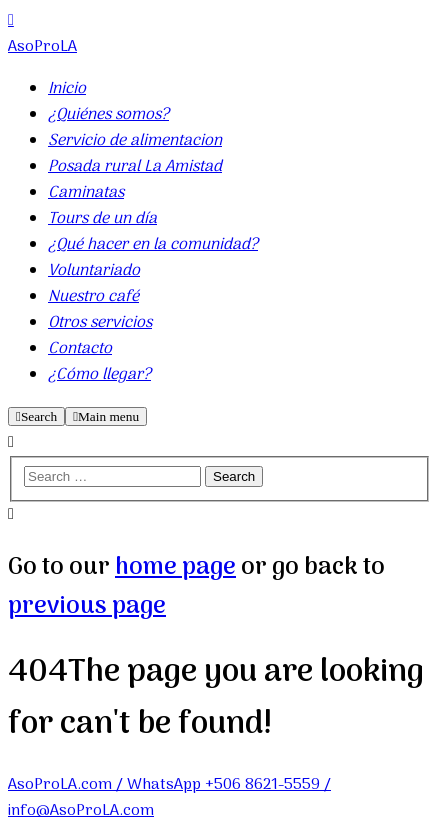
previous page (87, 606)
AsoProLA (42, 47)
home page (175, 567)
